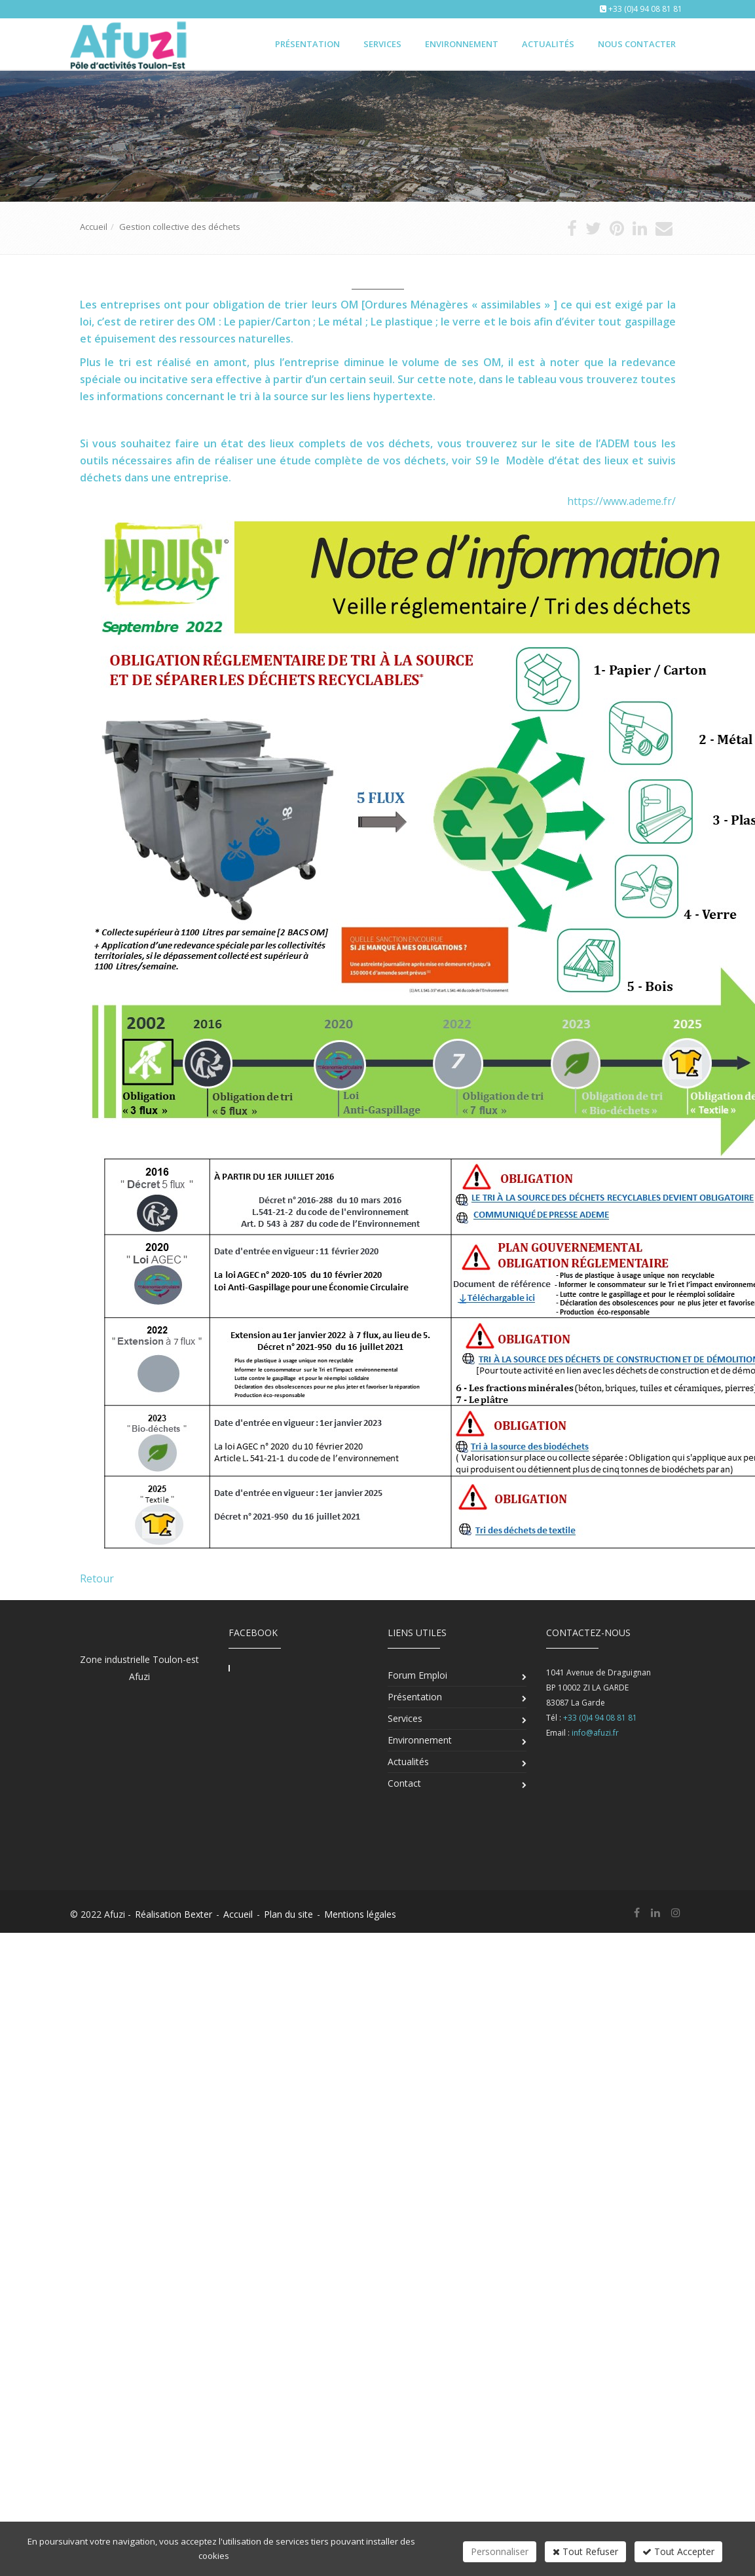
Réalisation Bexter (173, 1914)
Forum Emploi (417, 1675)
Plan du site (288, 1914)
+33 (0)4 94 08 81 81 (645, 8)
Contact (404, 1783)
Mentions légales (360, 1914)
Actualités (548, 44)
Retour (97, 1578)
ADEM (614, 443)
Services (382, 44)
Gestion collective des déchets (179, 227)
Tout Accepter (678, 2551)
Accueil (93, 227)
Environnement (461, 44)
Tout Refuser (585, 2551)
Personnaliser (499, 2551)
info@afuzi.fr (595, 1732)
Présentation (307, 44)
